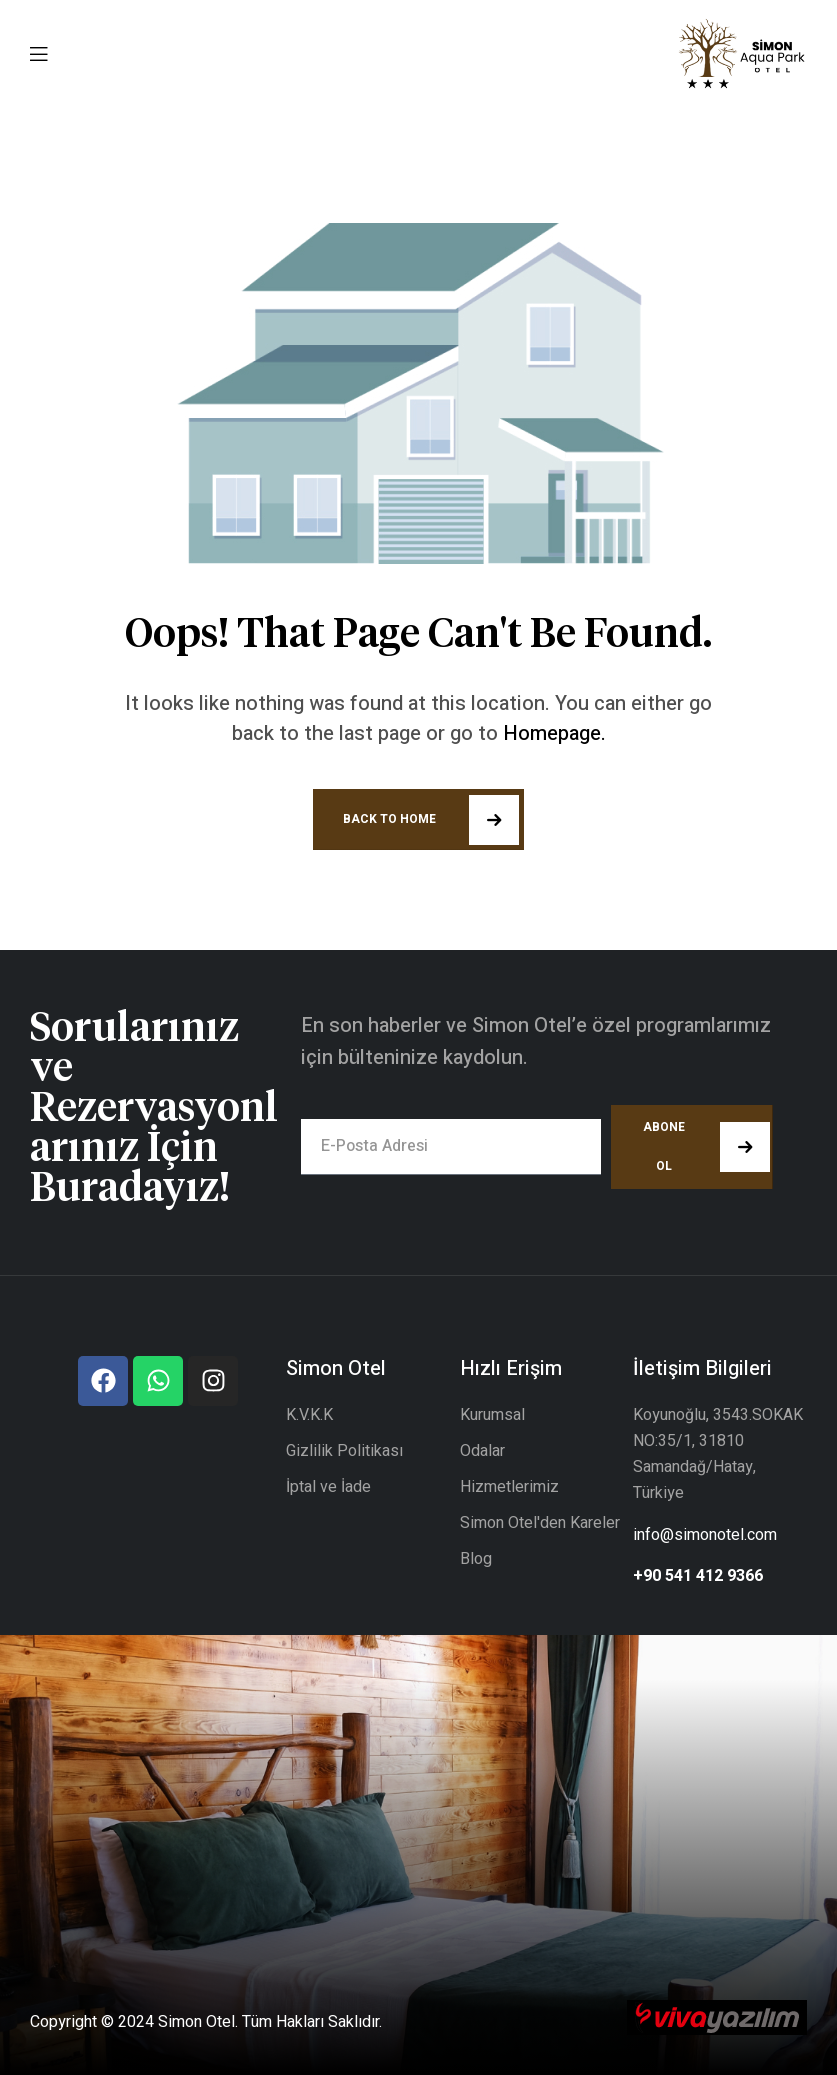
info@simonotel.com (705, 1535)
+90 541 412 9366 (698, 1576)
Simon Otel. (198, 2022)
